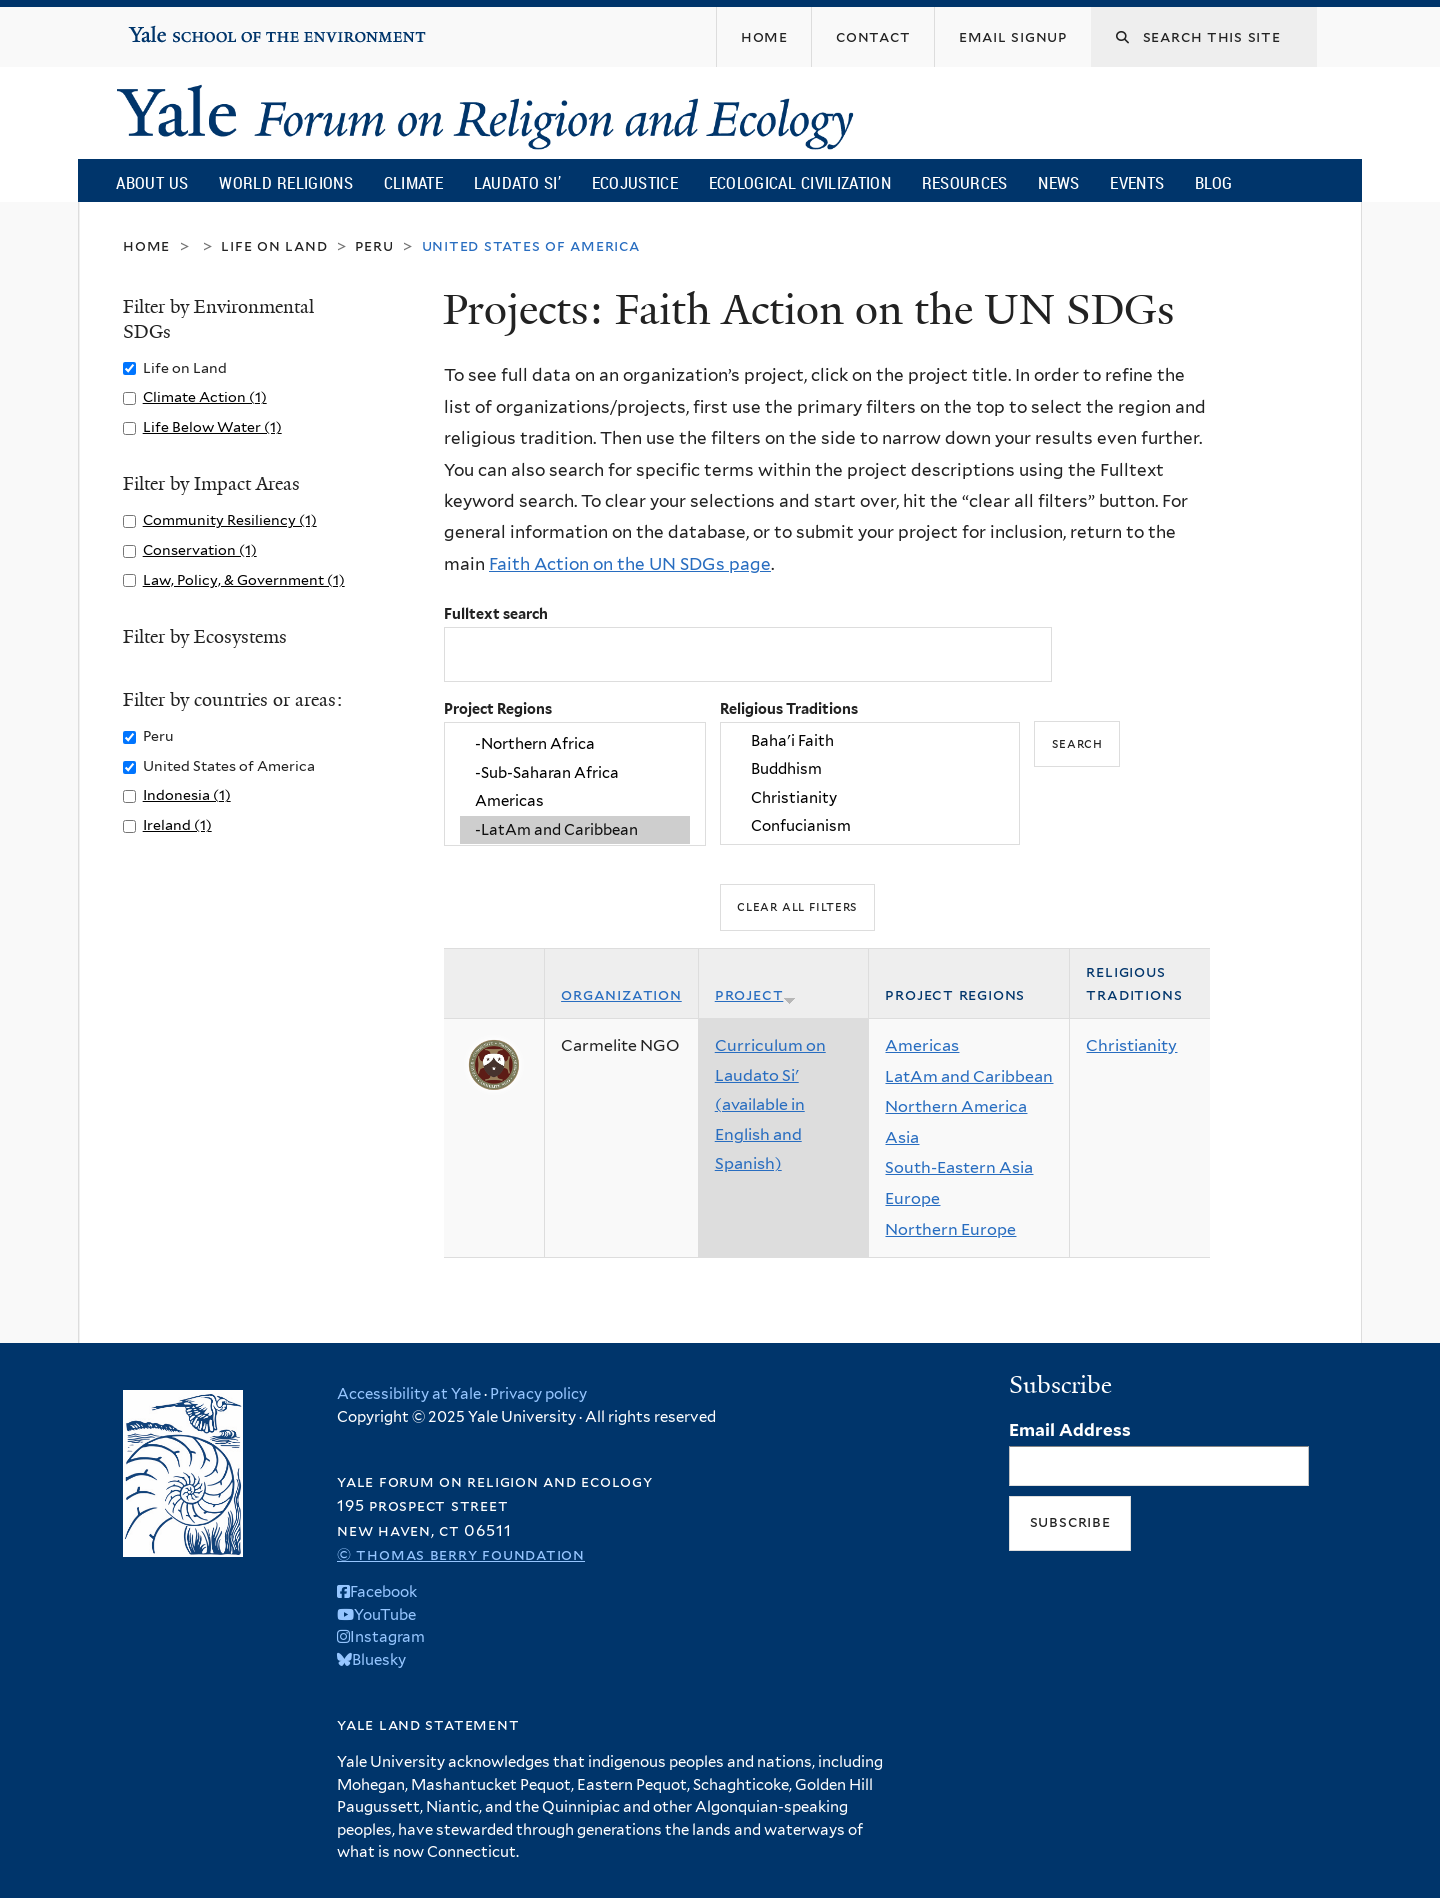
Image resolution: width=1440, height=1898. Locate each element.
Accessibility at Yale (409, 1394)
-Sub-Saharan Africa (575, 773)
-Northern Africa (575, 745)
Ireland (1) (177, 824)
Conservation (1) (200, 549)
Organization (621, 994)
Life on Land (274, 245)
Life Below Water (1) (212, 426)
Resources (965, 182)
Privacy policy (538, 1394)
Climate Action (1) (205, 396)
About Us (152, 182)
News (1058, 182)
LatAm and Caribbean (969, 1076)
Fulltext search (496, 613)
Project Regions (498, 708)
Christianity (870, 798)
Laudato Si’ (517, 182)
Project (756, 994)
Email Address (1070, 1430)
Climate (413, 182)
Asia (902, 1137)
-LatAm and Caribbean (575, 830)
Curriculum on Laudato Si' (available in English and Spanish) (770, 1104)
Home (146, 245)
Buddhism (870, 770)
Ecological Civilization (800, 182)
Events (1137, 182)
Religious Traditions (789, 708)
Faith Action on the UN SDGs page (630, 564)
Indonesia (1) (187, 794)
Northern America (956, 1106)
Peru (374, 245)
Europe (912, 1198)
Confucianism (870, 826)
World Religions (286, 182)
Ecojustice (635, 182)
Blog (1213, 182)
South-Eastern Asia (959, 1167)
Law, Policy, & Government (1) (244, 579)
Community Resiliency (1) (230, 519)
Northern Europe (950, 1229)
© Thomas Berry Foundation (461, 1554)
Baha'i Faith (870, 741)
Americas (575, 801)
